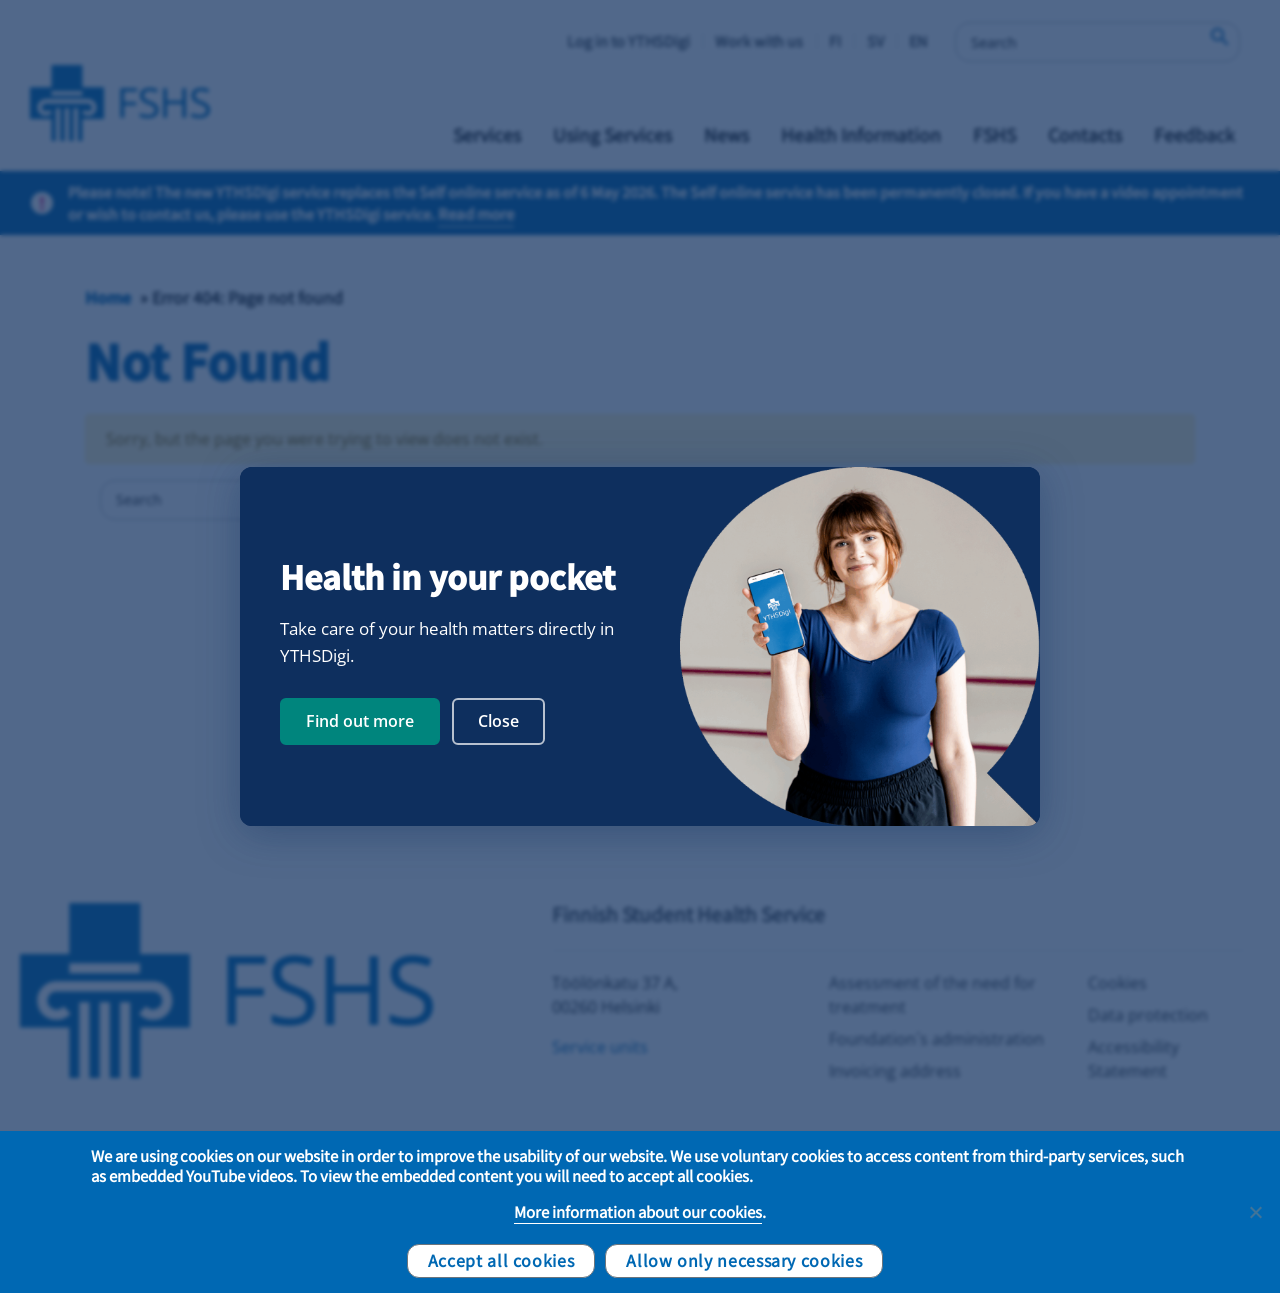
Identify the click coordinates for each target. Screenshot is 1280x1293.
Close (498, 721)
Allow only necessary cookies (744, 1260)
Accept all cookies (501, 1260)
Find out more (360, 721)
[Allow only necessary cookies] (1255, 1212)
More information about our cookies (638, 1212)
